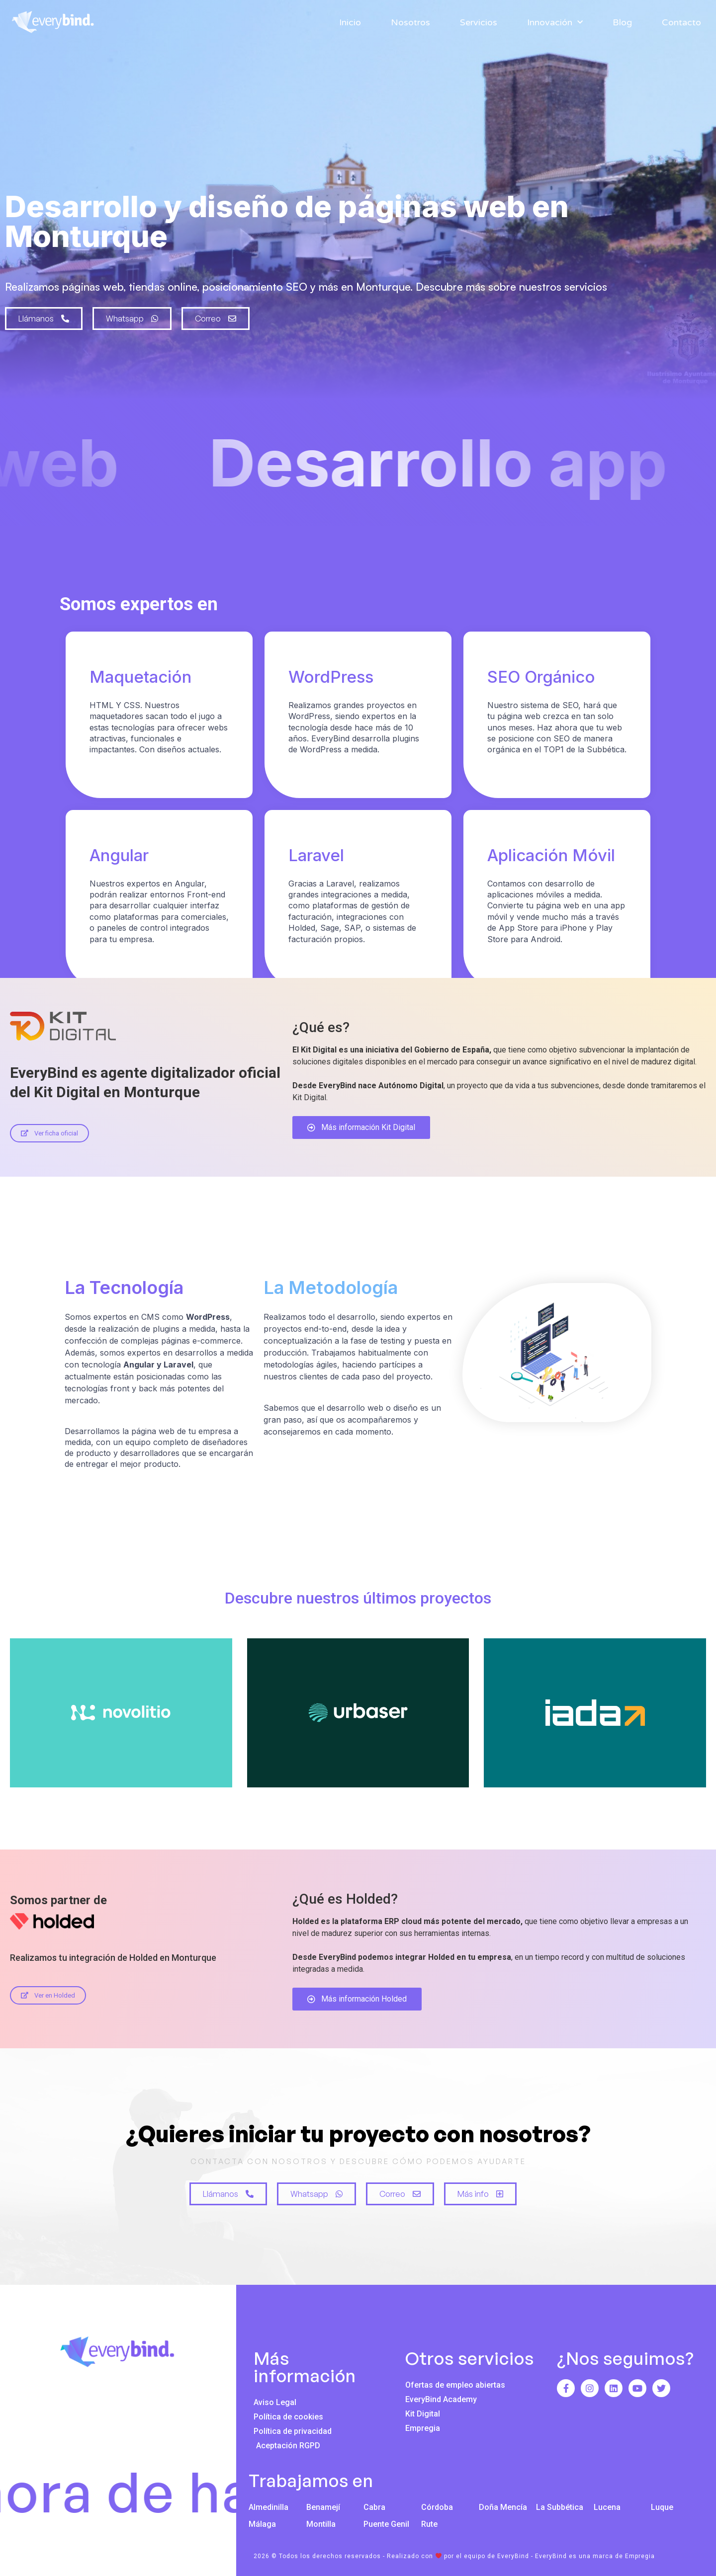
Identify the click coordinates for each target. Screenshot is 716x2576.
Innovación (555, 22)
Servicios (478, 22)
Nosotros (410, 22)
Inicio (350, 22)
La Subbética (559, 2507)
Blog (622, 22)
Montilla (321, 2524)
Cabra (374, 2507)
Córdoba (437, 2507)
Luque (662, 2507)
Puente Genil (386, 2524)
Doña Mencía (503, 2507)
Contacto (681, 22)
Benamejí (323, 2507)
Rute (429, 2524)
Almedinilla (268, 2507)
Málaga (262, 2524)
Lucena (607, 2507)
